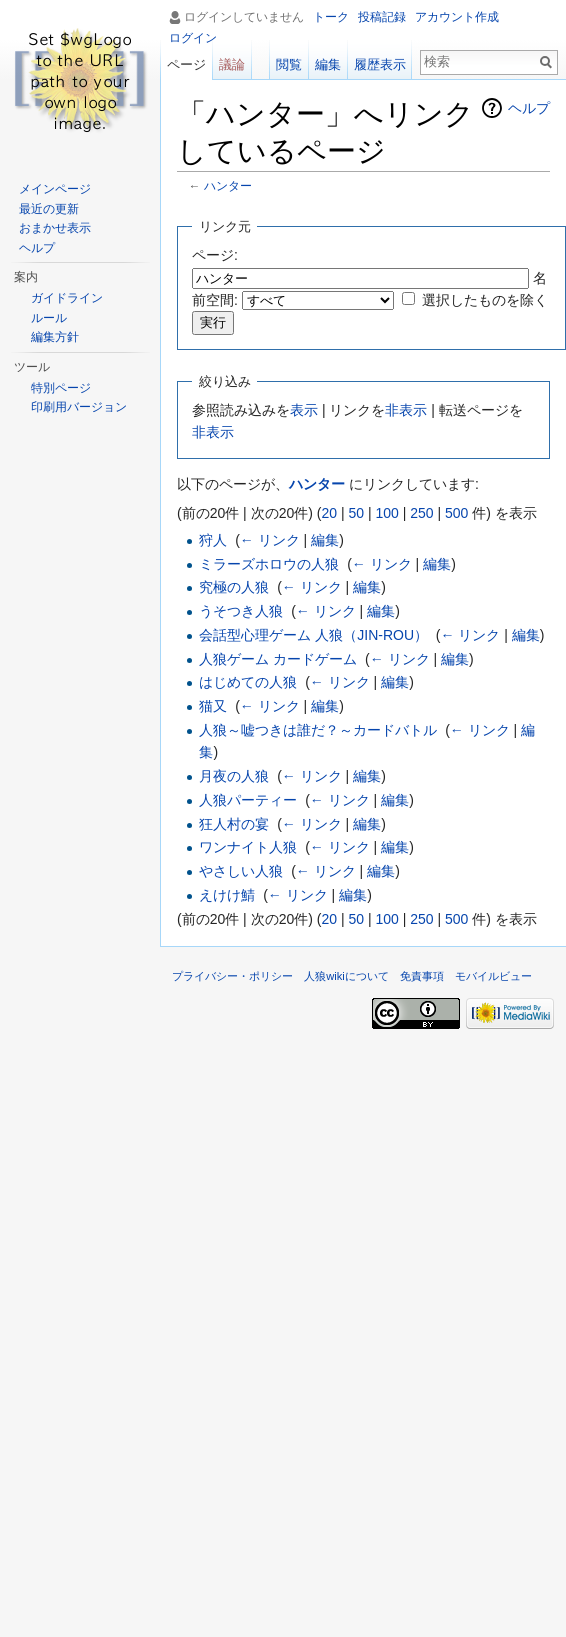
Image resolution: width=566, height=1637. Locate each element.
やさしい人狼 (241, 871)
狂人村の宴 (234, 824)
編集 (325, 540)
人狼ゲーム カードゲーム (278, 659)
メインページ (55, 189)
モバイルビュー (493, 976)
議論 (232, 64)
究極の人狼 (234, 587)
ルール (49, 318)
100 (386, 513)
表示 (304, 410)
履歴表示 (380, 64)
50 (356, 513)
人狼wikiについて (346, 976)
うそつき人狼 (241, 611)
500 (456, 513)
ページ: (215, 255)
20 (329, 513)
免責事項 (422, 976)
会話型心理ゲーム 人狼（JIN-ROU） (313, 635)
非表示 (406, 410)
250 (421, 513)
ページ (186, 64)
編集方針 (55, 337)
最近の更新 (49, 209)
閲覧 (289, 64)
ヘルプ (529, 108)
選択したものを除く (485, 300)
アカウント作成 (457, 17)
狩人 (213, 540)
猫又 (213, 706)
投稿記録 (382, 17)
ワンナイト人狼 (248, 847)
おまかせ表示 (55, 228)
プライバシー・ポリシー (232, 976)
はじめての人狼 (248, 682)
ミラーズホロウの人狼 (269, 564)
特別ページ (61, 388)
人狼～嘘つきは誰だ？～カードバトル (318, 730)
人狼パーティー (248, 800)
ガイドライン (67, 298)
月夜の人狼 (234, 776)
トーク (331, 17)
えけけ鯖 (227, 895)
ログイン (193, 38)
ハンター (228, 185)
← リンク (270, 540)
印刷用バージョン (79, 407)
